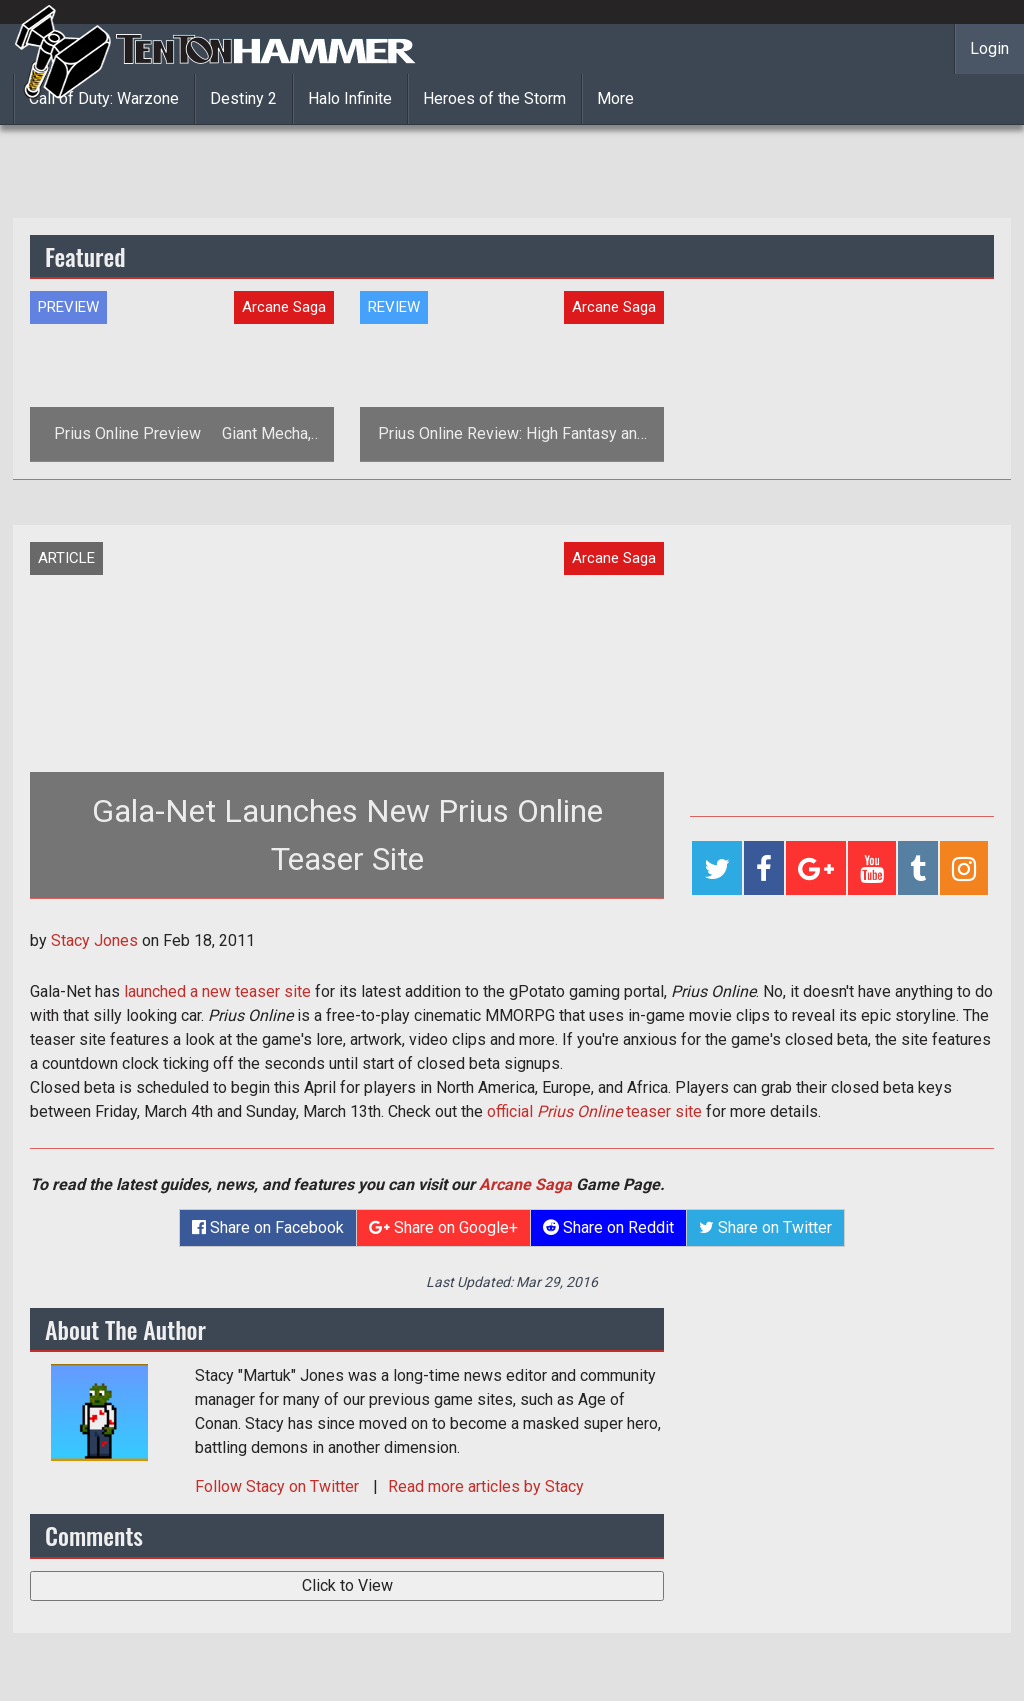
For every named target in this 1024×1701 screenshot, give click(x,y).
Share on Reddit (608, 1227)
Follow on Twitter (279, 1486)
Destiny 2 (243, 98)
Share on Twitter (765, 1227)
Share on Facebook (268, 1227)
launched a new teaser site (217, 991)
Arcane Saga (525, 1184)
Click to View (347, 1585)
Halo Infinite (350, 98)
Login (989, 48)
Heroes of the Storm (494, 98)
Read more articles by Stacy (486, 1486)
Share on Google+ (443, 1227)
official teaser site (594, 1111)
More (615, 98)
